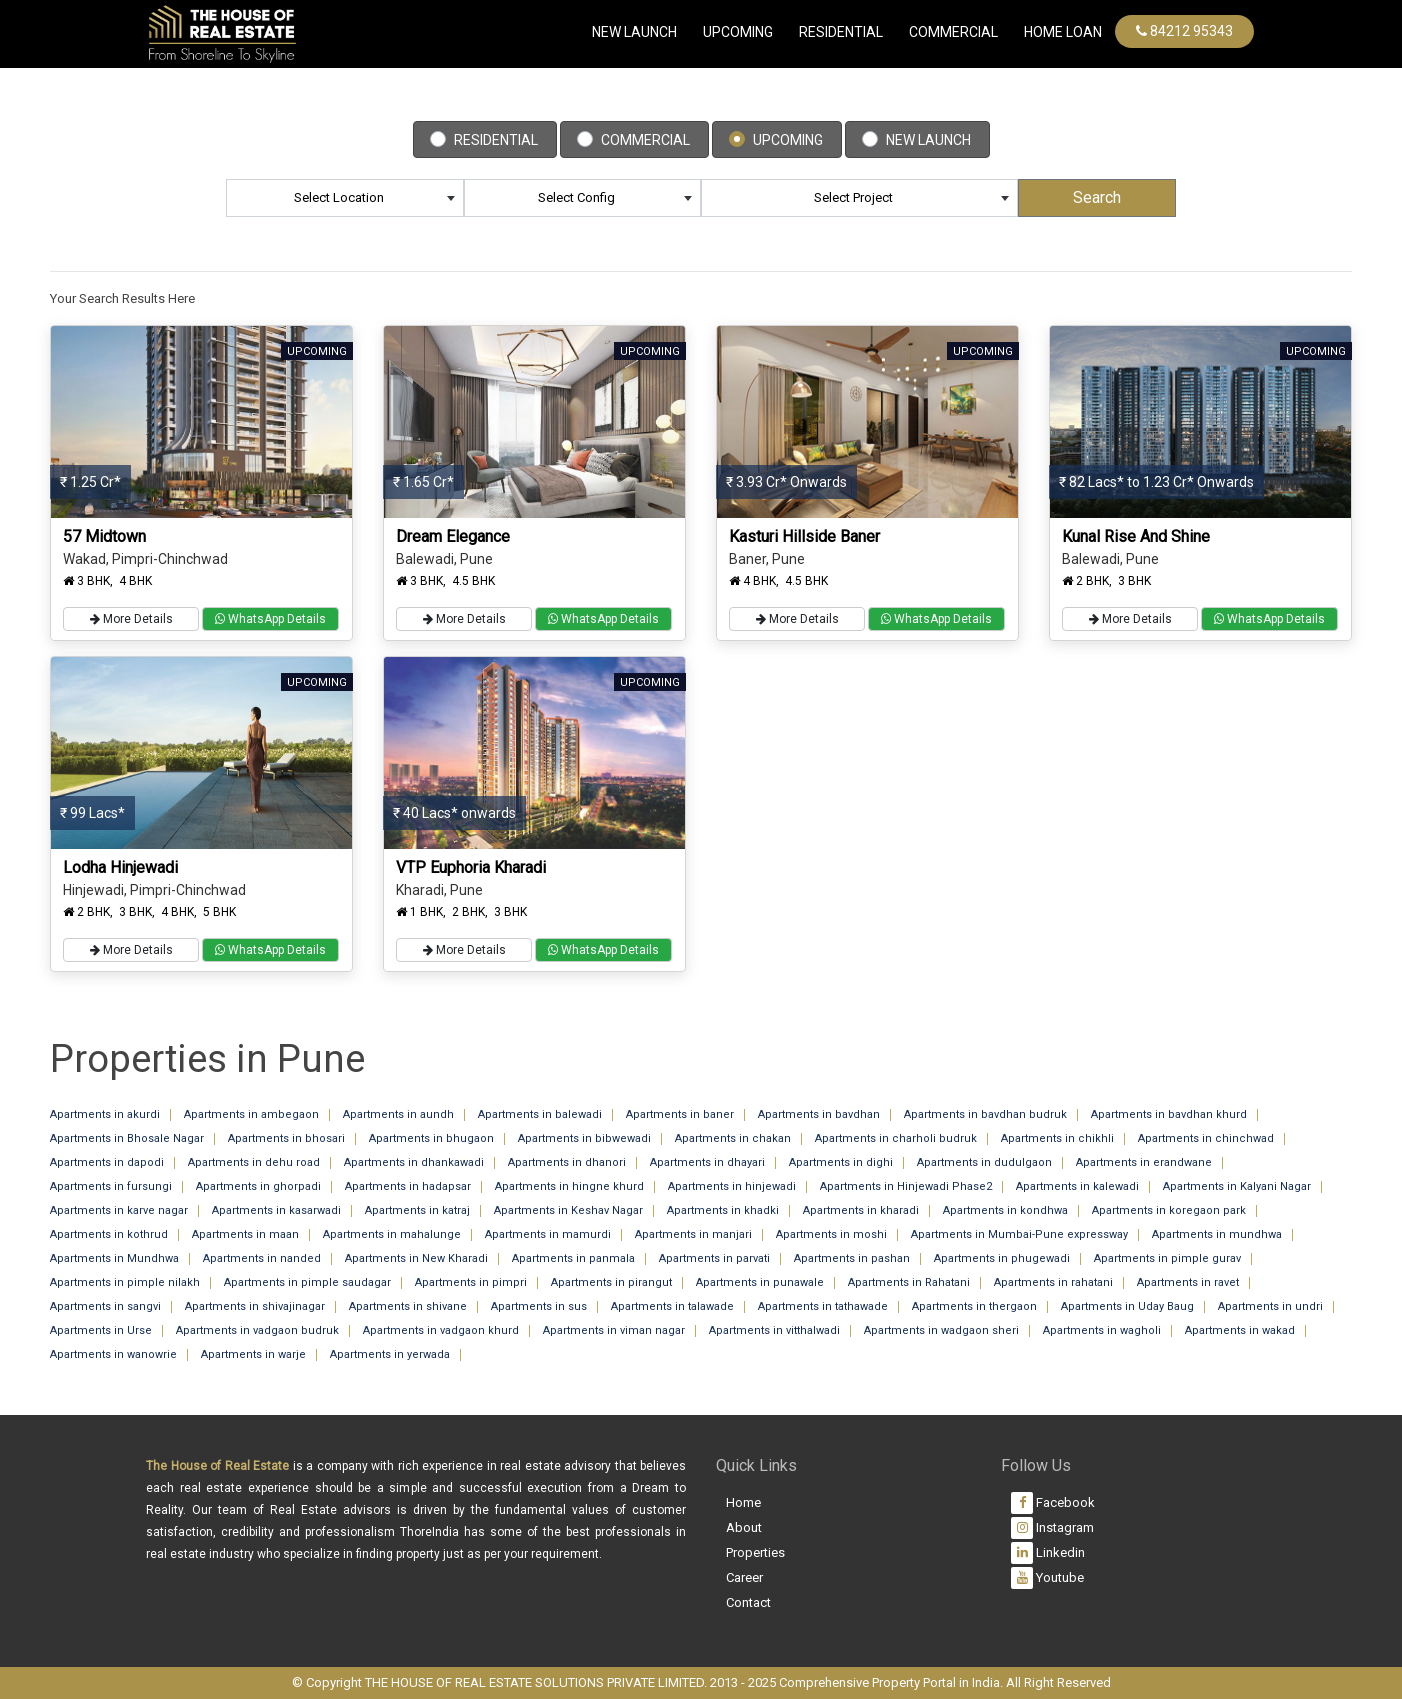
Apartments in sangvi (105, 1306)
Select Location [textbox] (339, 197)
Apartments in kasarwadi (276, 1210)
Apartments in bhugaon (431, 1138)
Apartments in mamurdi (548, 1234)
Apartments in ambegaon (251, 1114)
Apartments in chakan (733, 1138)
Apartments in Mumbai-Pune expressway (1019, 1234)
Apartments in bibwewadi (584, 1138)
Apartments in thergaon (974, 1306)
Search (1097, 197)
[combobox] (345, 198)
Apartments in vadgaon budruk (257, 1330)
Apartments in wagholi (1102, 1330)
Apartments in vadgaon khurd (441, 1330)
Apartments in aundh (398, 1114)
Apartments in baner (680, 1114)
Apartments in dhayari (707, 1162)
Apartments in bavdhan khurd (1169, 1114)
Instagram (1052, 1528)
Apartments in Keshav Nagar (568, 1210)
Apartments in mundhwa (1217, 1234)
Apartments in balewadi (540, 1114)
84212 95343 (1184, 31)
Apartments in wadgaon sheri (941, 1330)
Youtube (1047, 1578)
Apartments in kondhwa (1005, 1210)
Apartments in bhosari (286, 1138)
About (744, 1527)
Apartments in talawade (672, 1306)
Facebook (1053, 1503)
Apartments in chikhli (1057, 1138)
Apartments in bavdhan (819, 1114)
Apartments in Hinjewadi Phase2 (906, 1186)
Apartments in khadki (723, 1210)
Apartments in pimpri (471, 1282)
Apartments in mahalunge (392, 1234)
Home (743, 1502)
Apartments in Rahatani (909, 1282)
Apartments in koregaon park (1169, 1210)
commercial (953, 32)
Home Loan (1063, 32)
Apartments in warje (253, 1354)
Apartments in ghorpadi (258, 1186)
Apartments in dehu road (254, 1162)
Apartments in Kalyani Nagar (1237, 1186)
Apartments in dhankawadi (414, 1162)
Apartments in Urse (101, 1330)
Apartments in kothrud (109, 1234)
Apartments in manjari (693, 1234)
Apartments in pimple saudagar (307, 1282)
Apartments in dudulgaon (984, 1162)
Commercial (645, 140)
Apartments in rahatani (1053, 1282)
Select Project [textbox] (853, 197)
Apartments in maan (245, 1234)
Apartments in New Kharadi (416, 1258)
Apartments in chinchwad (1206, 1138)
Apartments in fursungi (111, 1186)
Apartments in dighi (841, 1162)
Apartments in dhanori (567, 1162)
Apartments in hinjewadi (732, 1186)
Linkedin (1048, 1553)
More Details (131, 619)
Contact (748, 1602)
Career (744, 1577)
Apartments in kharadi (861, 1210)
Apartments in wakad (1240, 1330)
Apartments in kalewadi (1077, 1186)
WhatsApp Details (270, 619)
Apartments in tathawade (823, 1306)
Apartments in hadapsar (408, 1186)
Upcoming (738, 32)
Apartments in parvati (714, 1258)
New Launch (634, 32)
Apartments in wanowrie (113, 1354)
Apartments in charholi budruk (896, 1138)
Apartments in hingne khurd (569, 1186)
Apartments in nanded (262, 1258)
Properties (755, 1552)
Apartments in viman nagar (614, 1330)
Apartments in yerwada (390, 1354)
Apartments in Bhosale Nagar (127, 1138)
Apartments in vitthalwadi (774, 1330)
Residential (841, 32)
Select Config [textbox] (576, 197)
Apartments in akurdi (105, 1114)
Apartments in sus (539, 1306)
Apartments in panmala (573, 1258)
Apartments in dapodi (107, 1162)
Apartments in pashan (852, 1258)
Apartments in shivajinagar (255, 1306)
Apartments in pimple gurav (1167, 1258)
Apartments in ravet (1188, 1282)
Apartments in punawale (760, 1282)
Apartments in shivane (408, 1306)
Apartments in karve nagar (119, 1210)
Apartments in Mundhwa (114, 1258)
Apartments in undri (1270, 1306)
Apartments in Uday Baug (1127, 1306)
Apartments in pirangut (611, 1282)
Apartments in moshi (831, 1234)
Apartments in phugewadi (1002, 1258)
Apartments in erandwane (1144, 1162)
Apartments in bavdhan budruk (985, 1114)
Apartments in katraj (417, 1210)
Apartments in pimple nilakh (125, 1282)
